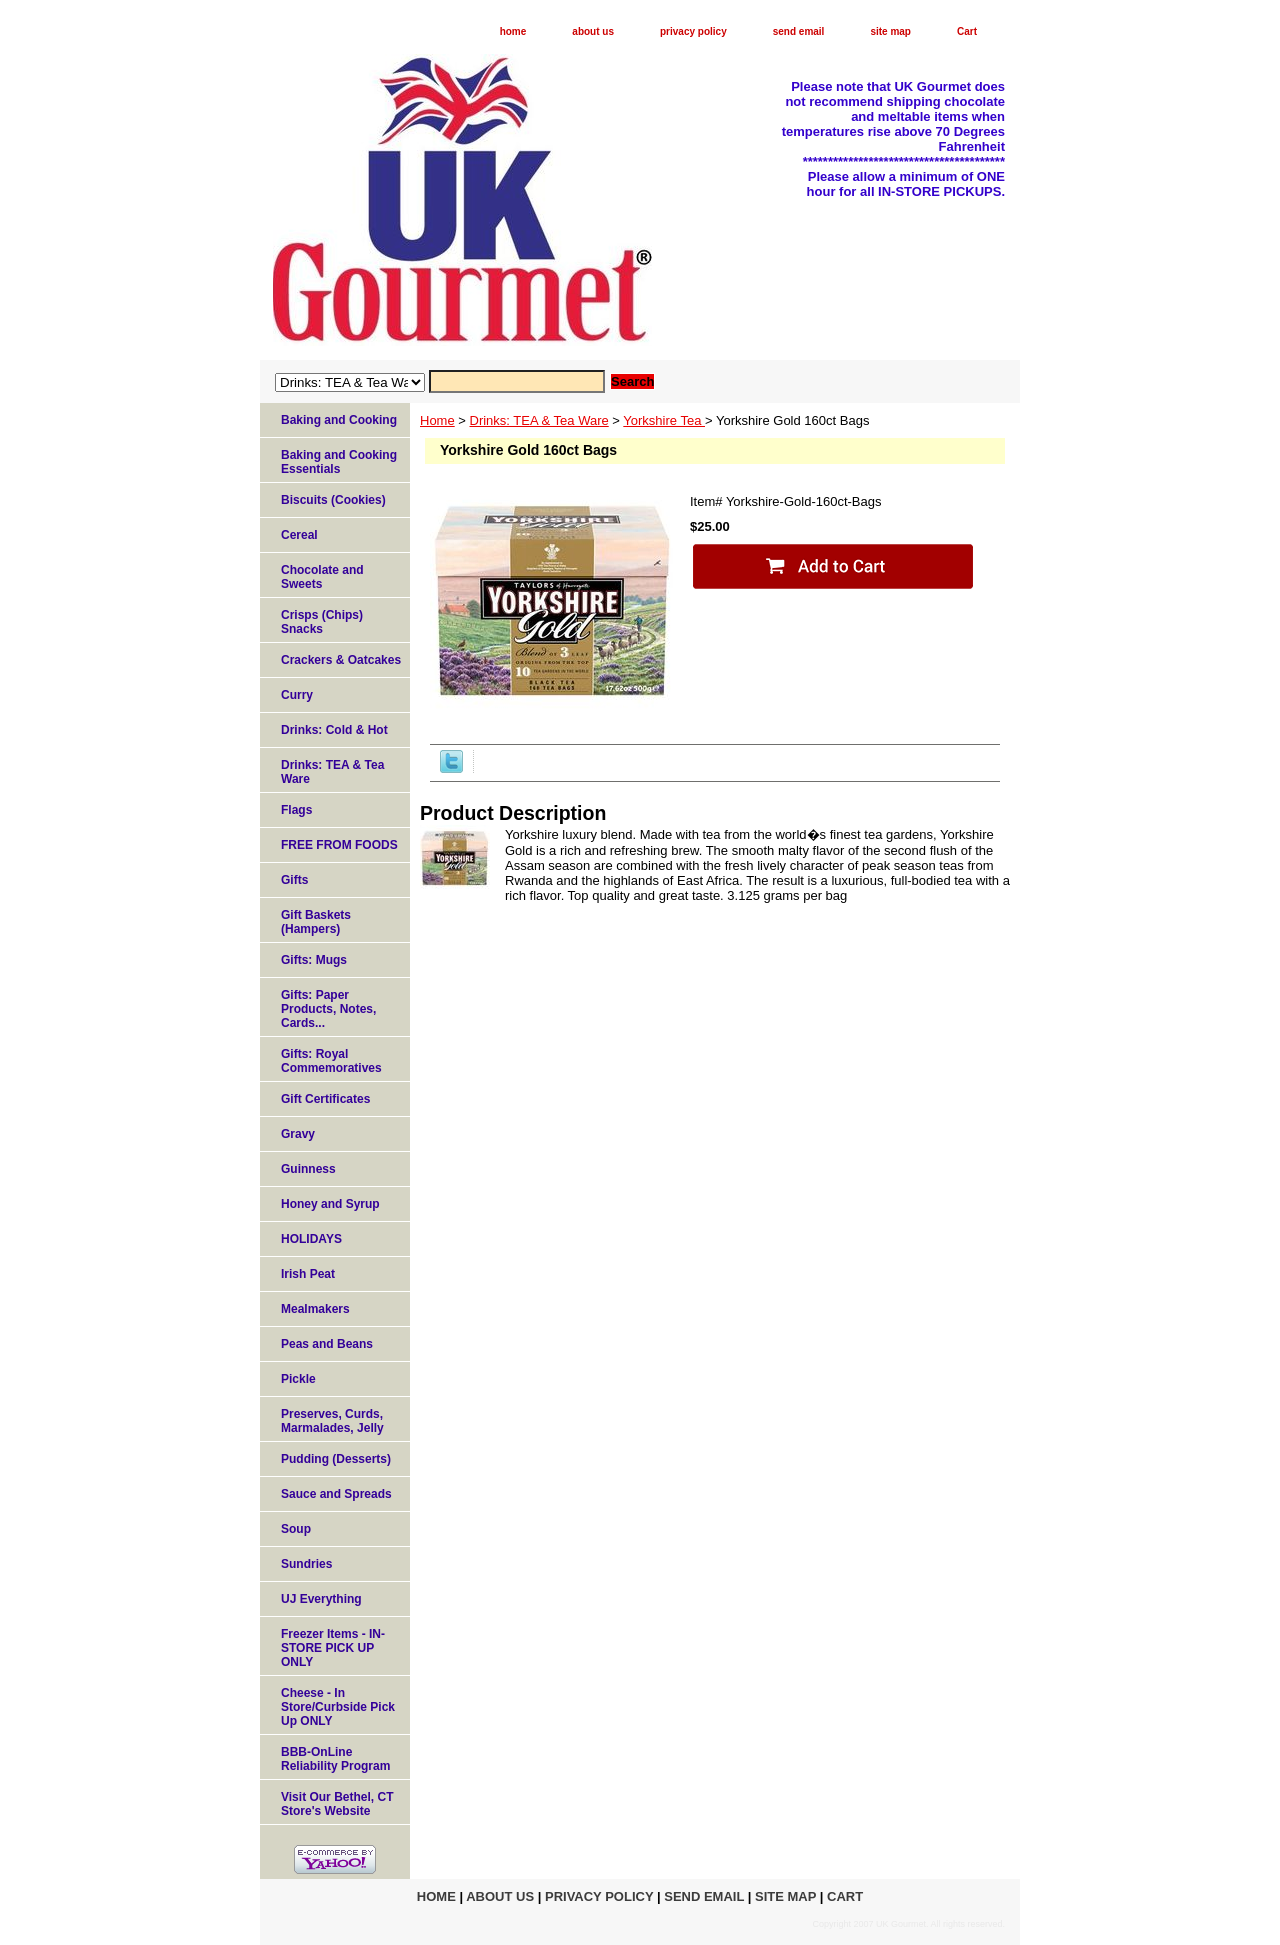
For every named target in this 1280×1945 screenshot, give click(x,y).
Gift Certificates (325, 1099)
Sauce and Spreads (336, 1494)
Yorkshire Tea (664, 420)
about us (593, 31)
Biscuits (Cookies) (333, 500)
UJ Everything (321, 1599)
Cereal (299, 535)
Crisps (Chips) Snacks (322, 622)
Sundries (306, 1564)
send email (799, 31)
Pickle (298, 1379)
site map (890, 31)
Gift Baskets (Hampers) (316, 922)
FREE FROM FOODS (339, 845)
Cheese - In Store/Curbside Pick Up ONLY (338, 1707)
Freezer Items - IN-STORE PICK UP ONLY (333, 1648)
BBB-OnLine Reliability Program (335, 1759)
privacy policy (693, 31)
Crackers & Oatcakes (341, 660)
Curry (297, 695)
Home (437, 420)
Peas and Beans (327, 1344)
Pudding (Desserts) (336, 1459)
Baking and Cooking (339, 420)
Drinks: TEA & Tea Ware (539, 420)
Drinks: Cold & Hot (334, 730)
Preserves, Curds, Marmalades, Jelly (332, 1421)
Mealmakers (315, 1309)
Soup (296, 1529)
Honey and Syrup (330, 1204)
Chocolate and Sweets (322, 577)
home (513, 31)
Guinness (308, 1169)
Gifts (294, 880)
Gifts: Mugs (314, 960)
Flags (296, 810)
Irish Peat (308, 1274)
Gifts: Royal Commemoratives (331, 1061)
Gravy (298, 1134)
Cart (967, 31)
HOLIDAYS (311, 1239)
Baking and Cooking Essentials (339, 462)
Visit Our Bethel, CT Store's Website (337, 1804)
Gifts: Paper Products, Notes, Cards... (328, 1009)
